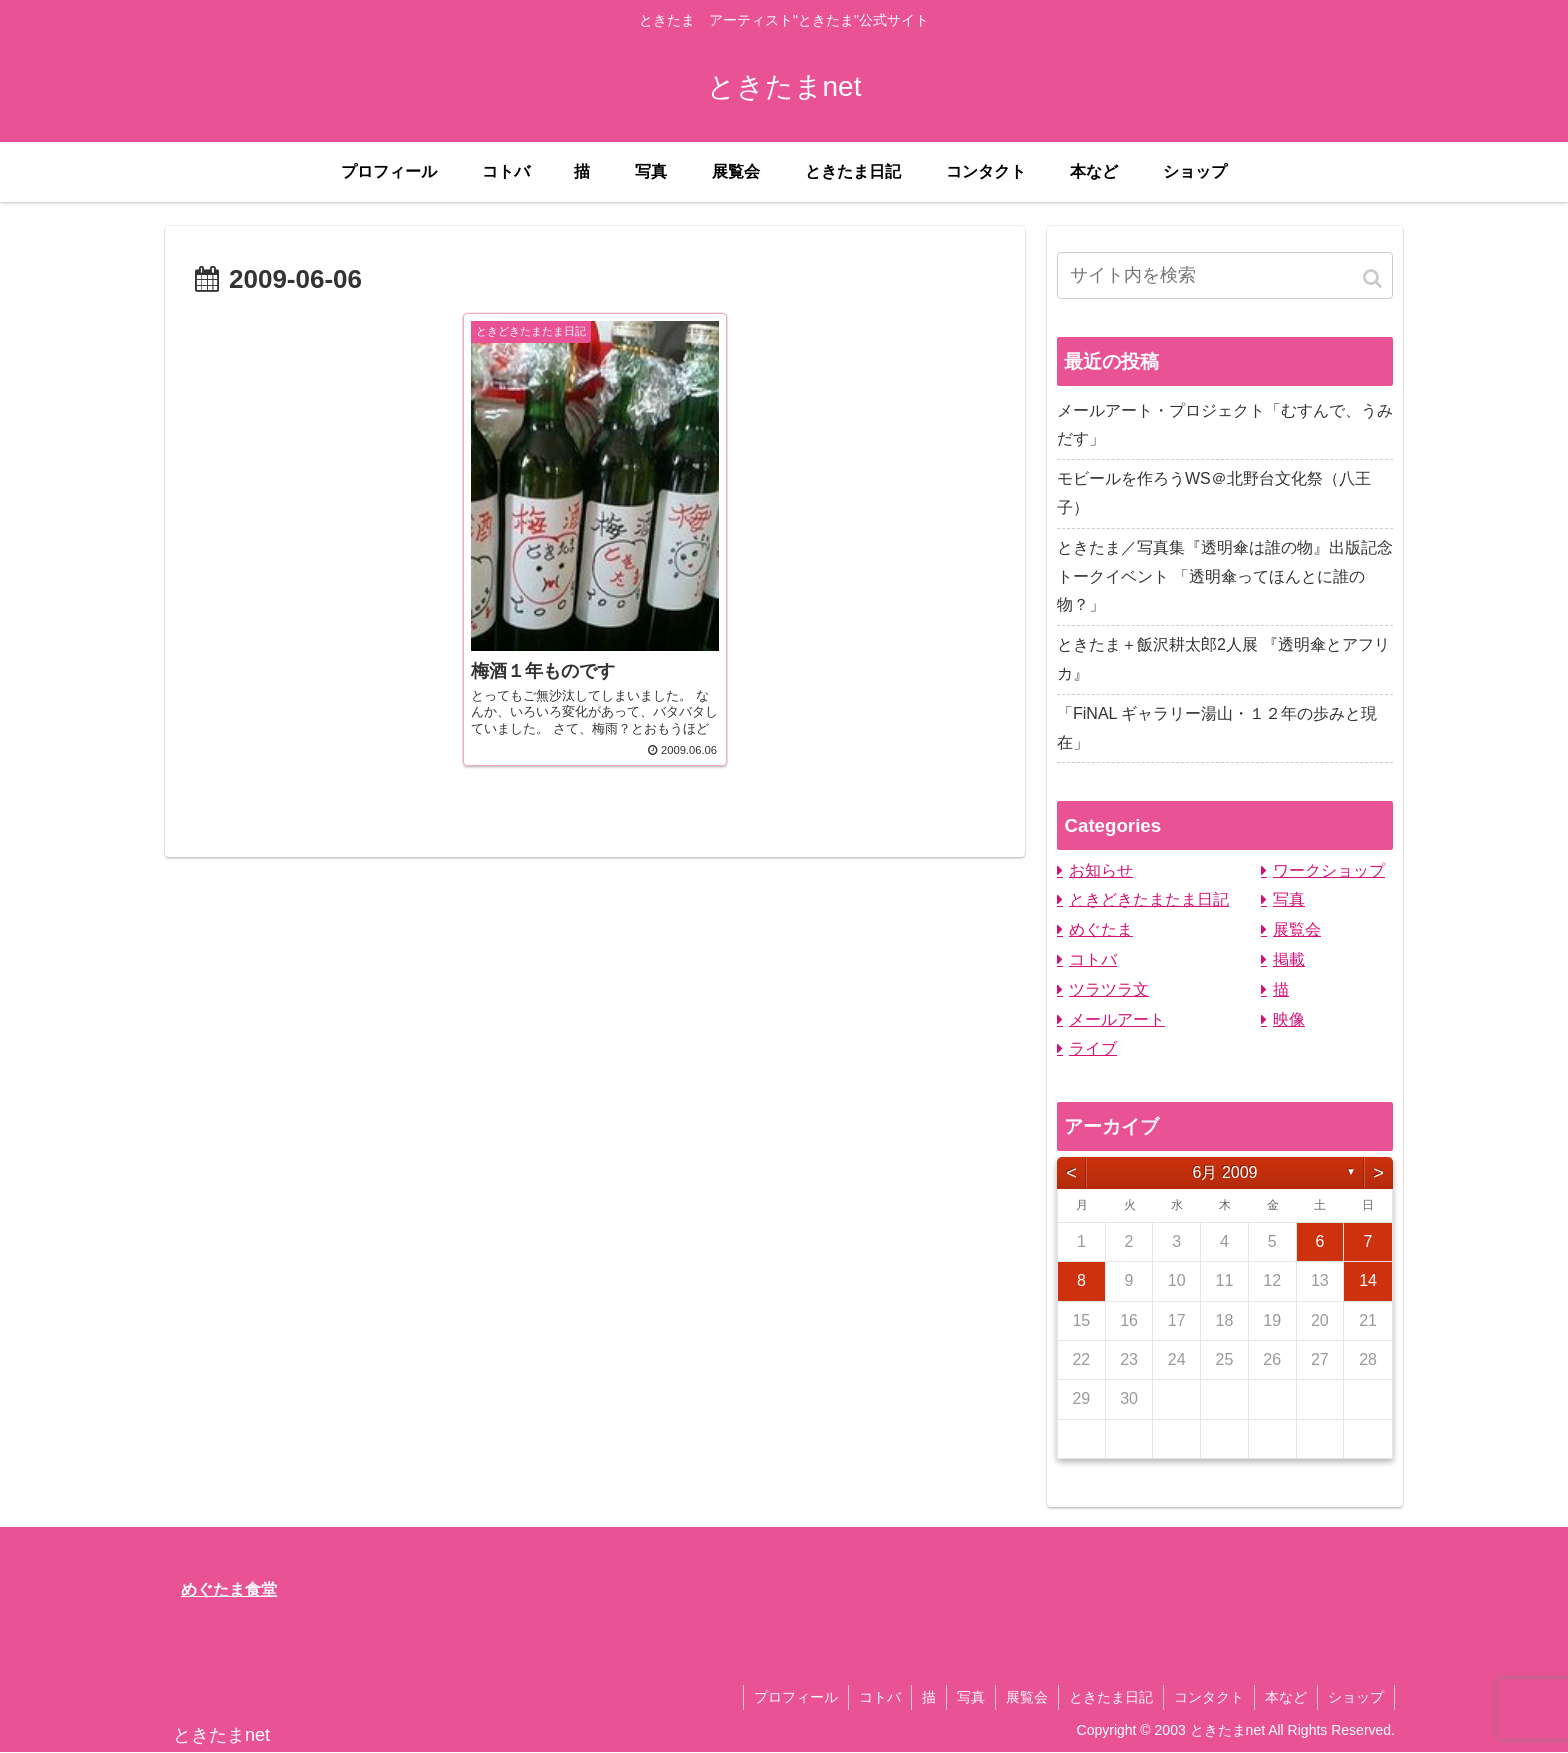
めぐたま (1101, 929)
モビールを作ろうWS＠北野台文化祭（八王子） (1214, 493)
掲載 (1289, 959)
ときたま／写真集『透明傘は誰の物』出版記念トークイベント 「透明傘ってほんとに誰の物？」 (1225, 576)
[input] (1225, 275)
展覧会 (1297, 929)
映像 (1289, 1019)
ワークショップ (1329, 870)
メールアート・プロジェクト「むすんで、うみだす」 (1225, 425)
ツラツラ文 (1109, 989)
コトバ (1093, 959)
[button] (1374, 278)
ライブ (1093, 1048)
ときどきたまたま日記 (1149, 899)
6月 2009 (1225, 1172)
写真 (1289, 899)
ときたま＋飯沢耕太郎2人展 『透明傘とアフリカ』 (1223, 659)
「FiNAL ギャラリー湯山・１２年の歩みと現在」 (1217, 728)
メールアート (1117, 1019)
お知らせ (1101, 870)
